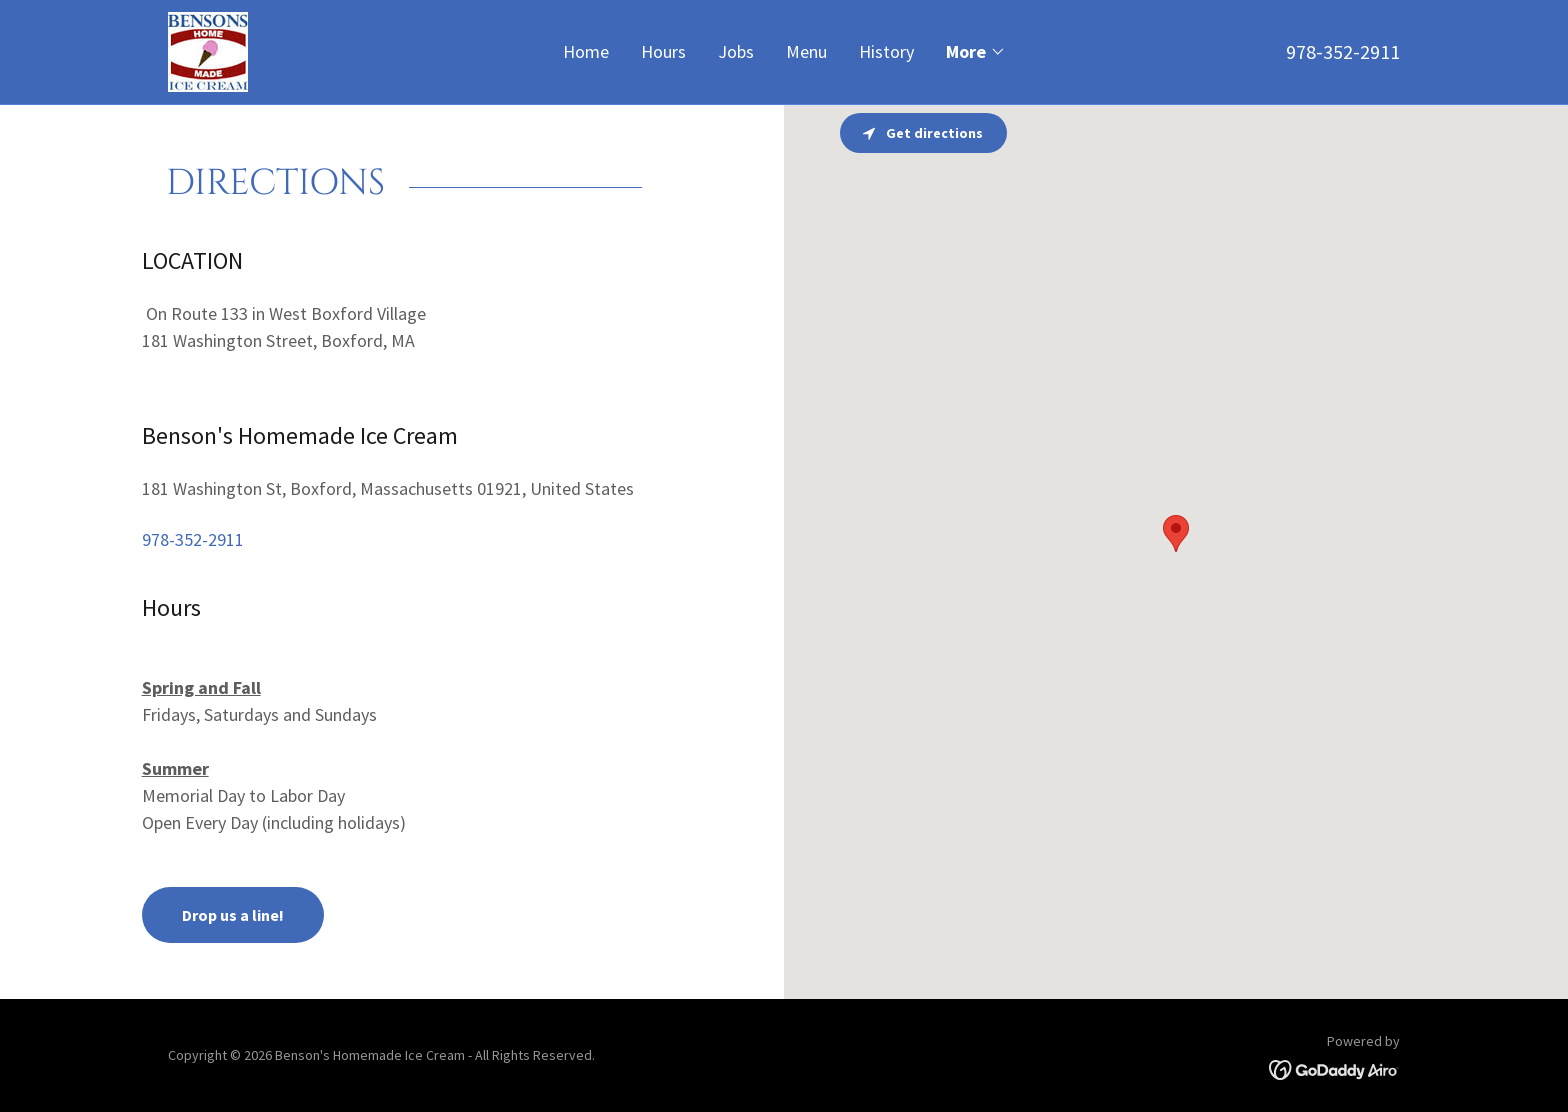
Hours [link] (663, 51)
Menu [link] (806, 51)
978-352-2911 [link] (1343, 51)
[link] (208, 49)
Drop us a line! (233, 915)
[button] (976, 52)
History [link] (886, 51)
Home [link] (586, 51)
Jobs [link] (736, 51)
